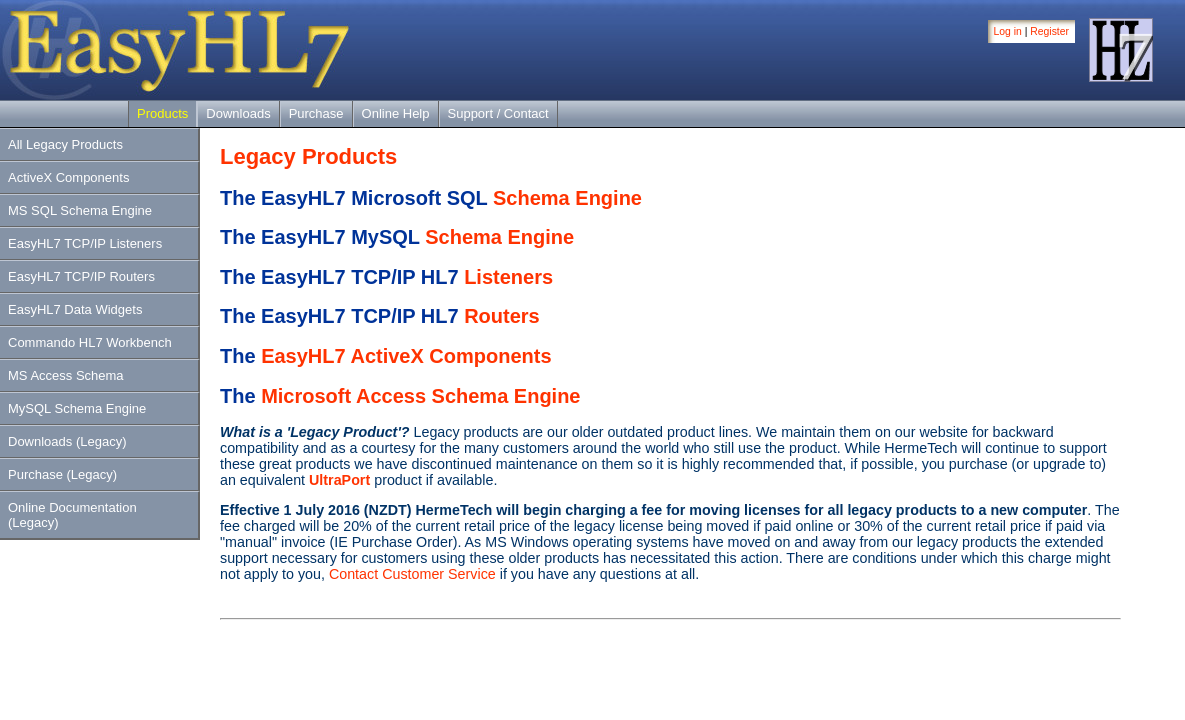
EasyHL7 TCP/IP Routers (81, 276)
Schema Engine (567, 198)
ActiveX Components (68, 177)
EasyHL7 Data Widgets (75, 309)
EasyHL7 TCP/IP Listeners (85, 243)
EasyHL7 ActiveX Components (406, 356)
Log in (1008, 31)
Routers (502, 316)
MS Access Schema (66, 375)
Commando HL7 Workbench (90, 342)
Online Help (396, 113)
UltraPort (339, 480)
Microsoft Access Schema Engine (420, 396)
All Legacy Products (65, 144)
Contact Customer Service (412, 574)
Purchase (316, 113)
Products (162, 113)
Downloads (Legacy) (67, 441)
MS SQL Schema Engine (80, 210)
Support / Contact (498, 113)
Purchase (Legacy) (62, 474)
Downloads (238, 113)
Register (1049, 31)
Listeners (508, 277)
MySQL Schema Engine (77, 408)
